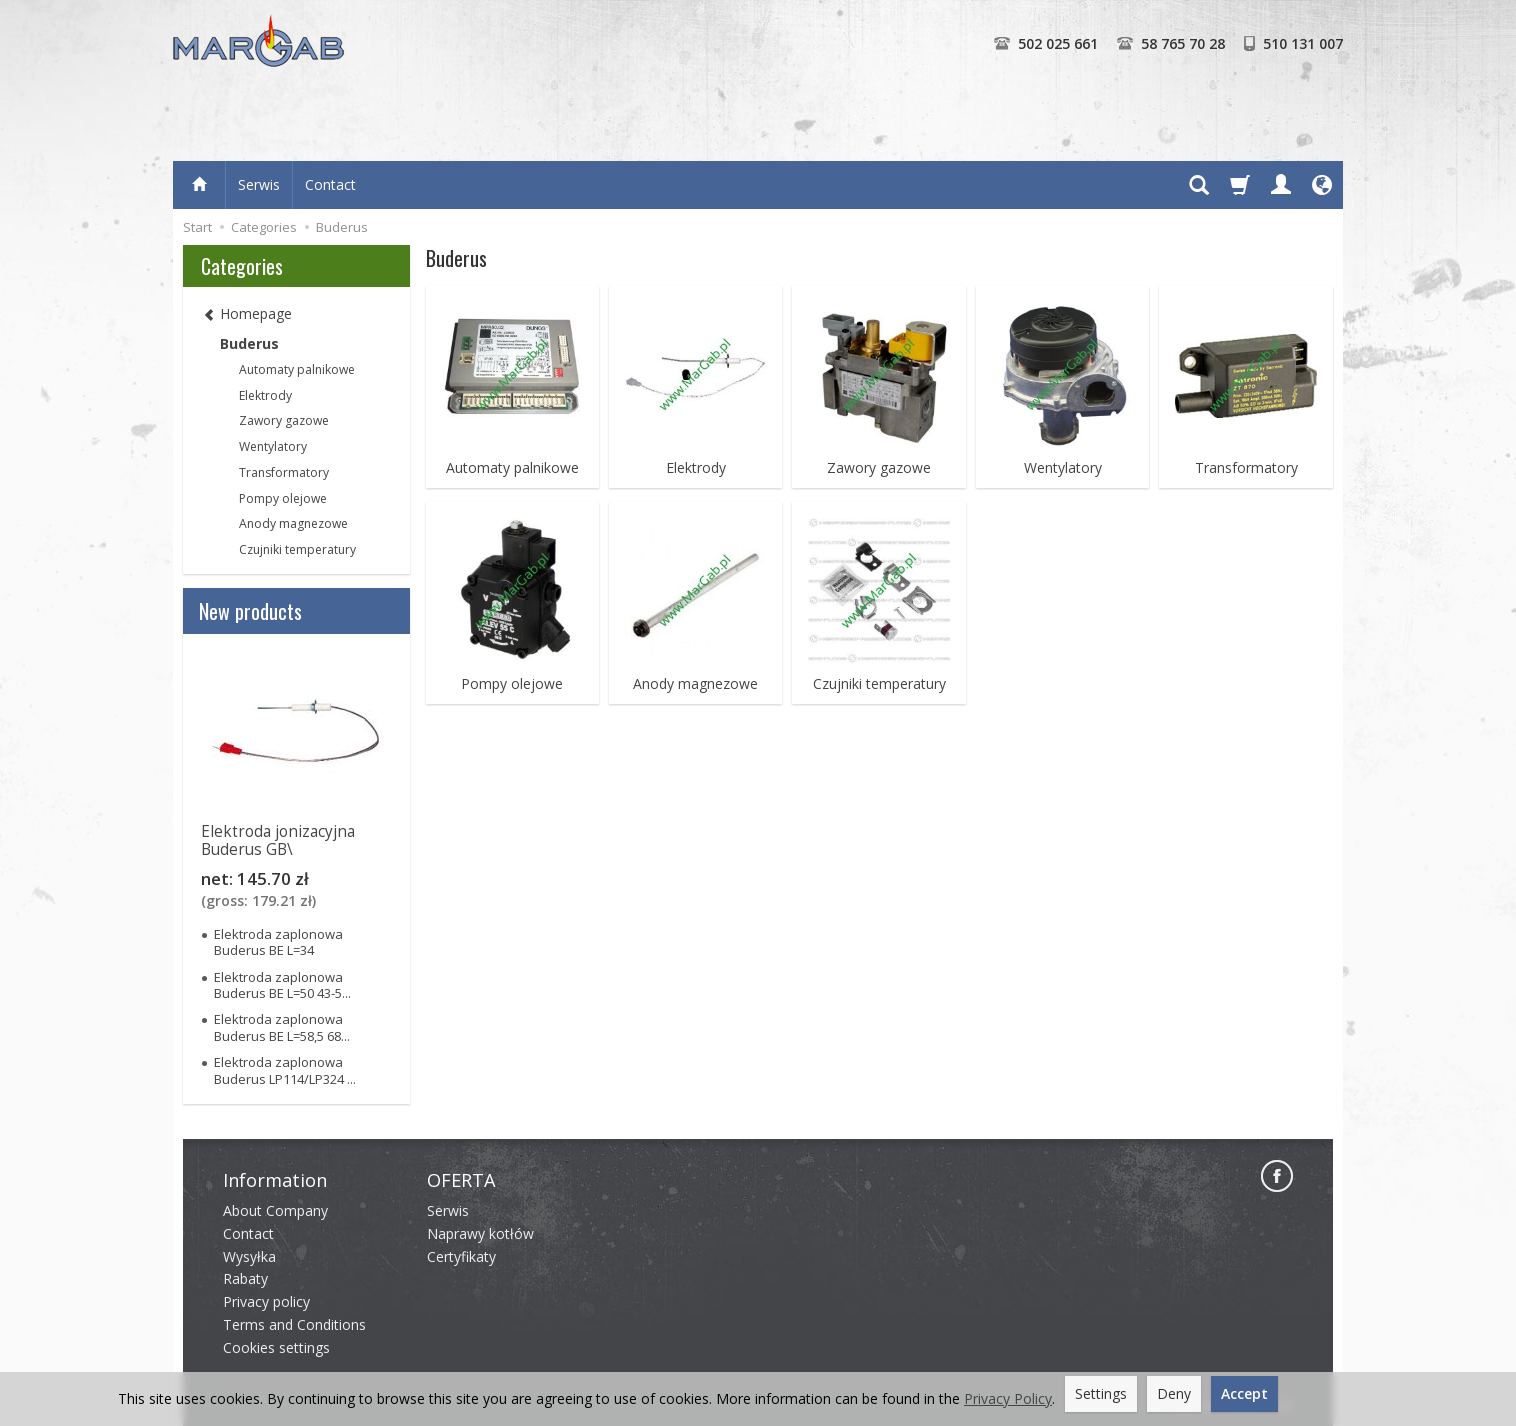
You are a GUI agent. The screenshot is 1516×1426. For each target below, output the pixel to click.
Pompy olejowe (512, 684)
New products (250, 611)
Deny (1174, 1393)
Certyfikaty (461, 1256)
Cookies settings (276, 1347)
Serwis (259, 184)
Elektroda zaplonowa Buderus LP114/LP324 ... (285, 1070)
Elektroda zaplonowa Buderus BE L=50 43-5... (282, 985)
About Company (275, 1210)
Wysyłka (249, 1256)
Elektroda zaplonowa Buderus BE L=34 (278, 942)
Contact (330, 184)
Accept (1244, 1393)
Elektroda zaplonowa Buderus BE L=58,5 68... (282, 1027)
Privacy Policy (1008, 1398)
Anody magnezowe (695, 684)
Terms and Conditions (294, 1324)
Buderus (249, 343)
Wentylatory (1063, 468)
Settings (1101, 1393)
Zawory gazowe (879, 468)
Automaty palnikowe (512, 468)
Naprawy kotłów (480, 1233)
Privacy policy (266, 1301)
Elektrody (696, 468)
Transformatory (1246, 468)
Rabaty (245, 1278)
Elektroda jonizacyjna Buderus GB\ (278, 840)
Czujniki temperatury (879, 684)
